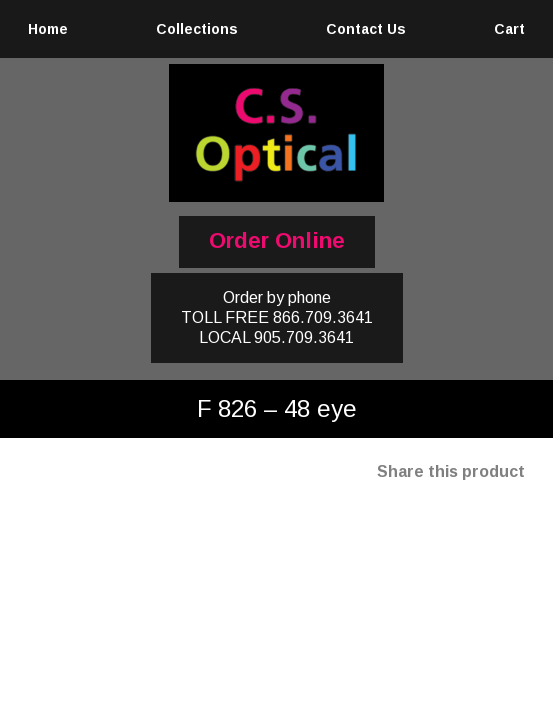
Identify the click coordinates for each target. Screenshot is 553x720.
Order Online (277, 240)
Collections (197, 29)
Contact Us (366, 29)
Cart (509, 29)
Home (48, 29)
